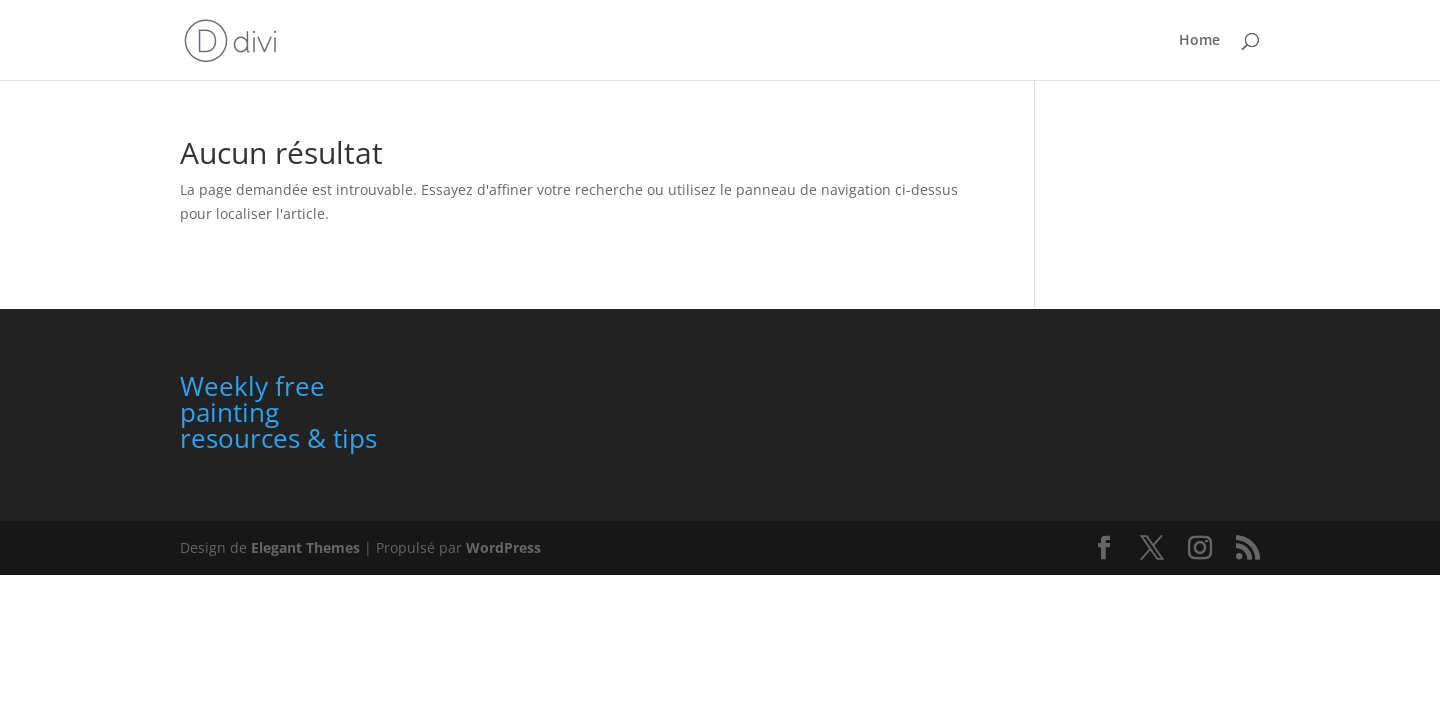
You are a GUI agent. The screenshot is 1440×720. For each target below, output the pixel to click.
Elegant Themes (305, 547)
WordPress (503, 547)
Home (1199, 41)
